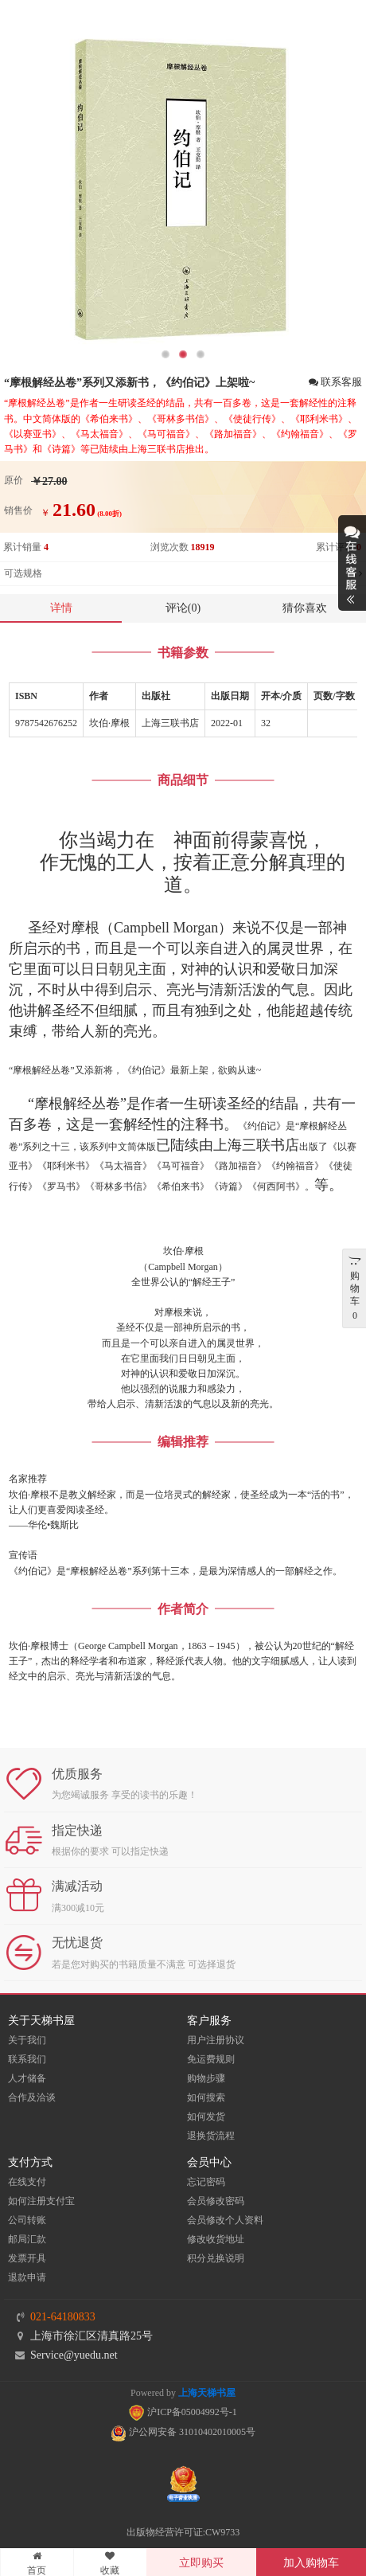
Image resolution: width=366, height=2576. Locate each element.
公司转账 (27, 2220)
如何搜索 (206, 2097)
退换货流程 (211, 2135)
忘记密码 (206, 2181)
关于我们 (27, 2040)
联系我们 (27, 2059)
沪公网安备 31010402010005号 (183, 2431)
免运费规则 (211, 2059)
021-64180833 (62, 2317)
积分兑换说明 (215, 2258)
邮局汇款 (27, 2239)
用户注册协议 (215, 2040)
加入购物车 (311, 2563)
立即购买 (201, 2563)
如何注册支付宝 (41, 2201)
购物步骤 (206, 2078)
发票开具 (27, 2258)
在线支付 (27, 2181)
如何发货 (206, 2116)
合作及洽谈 (32, 2097)
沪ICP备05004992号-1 (183, 2412)
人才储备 (27, 2078)
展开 (352, 563)
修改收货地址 (215, 2239)
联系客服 (335, 382)
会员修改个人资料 (225, 2220)
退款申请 (27, 2277)
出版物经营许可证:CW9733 (183, 2532)
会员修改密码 (215, 2201)
